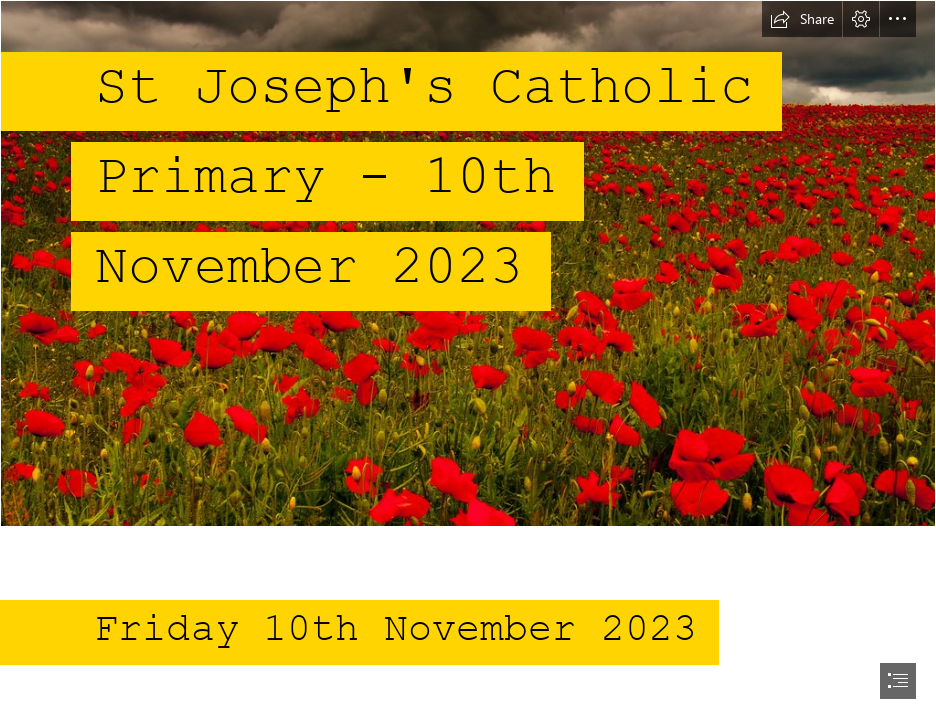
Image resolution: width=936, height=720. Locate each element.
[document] (468, 360)
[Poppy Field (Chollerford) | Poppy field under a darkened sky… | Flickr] (468, 263)
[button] (802, 19)
